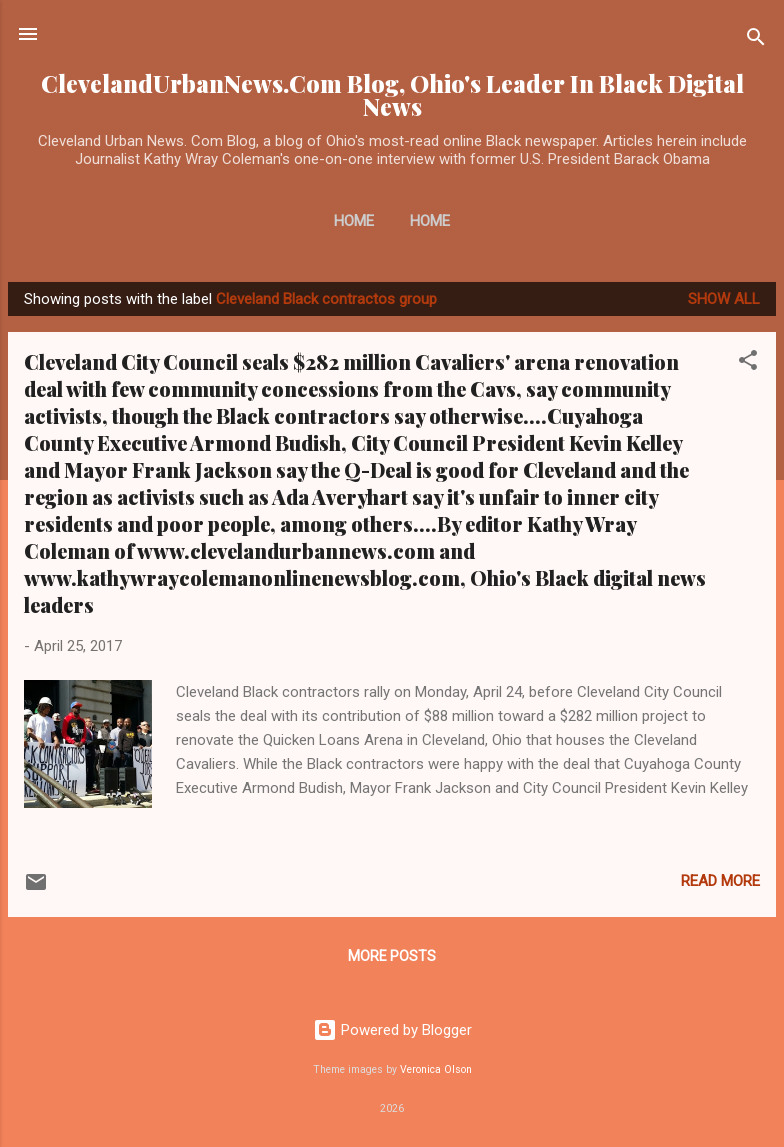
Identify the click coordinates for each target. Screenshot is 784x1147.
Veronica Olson (436, 1069)
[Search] (756, 40)
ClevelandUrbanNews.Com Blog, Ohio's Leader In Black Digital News (392, 95)
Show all (724, 299)
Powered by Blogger (392, 1030)
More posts (392, 956)
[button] (748, 363)
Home (354, 221)
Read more (720, 881)
